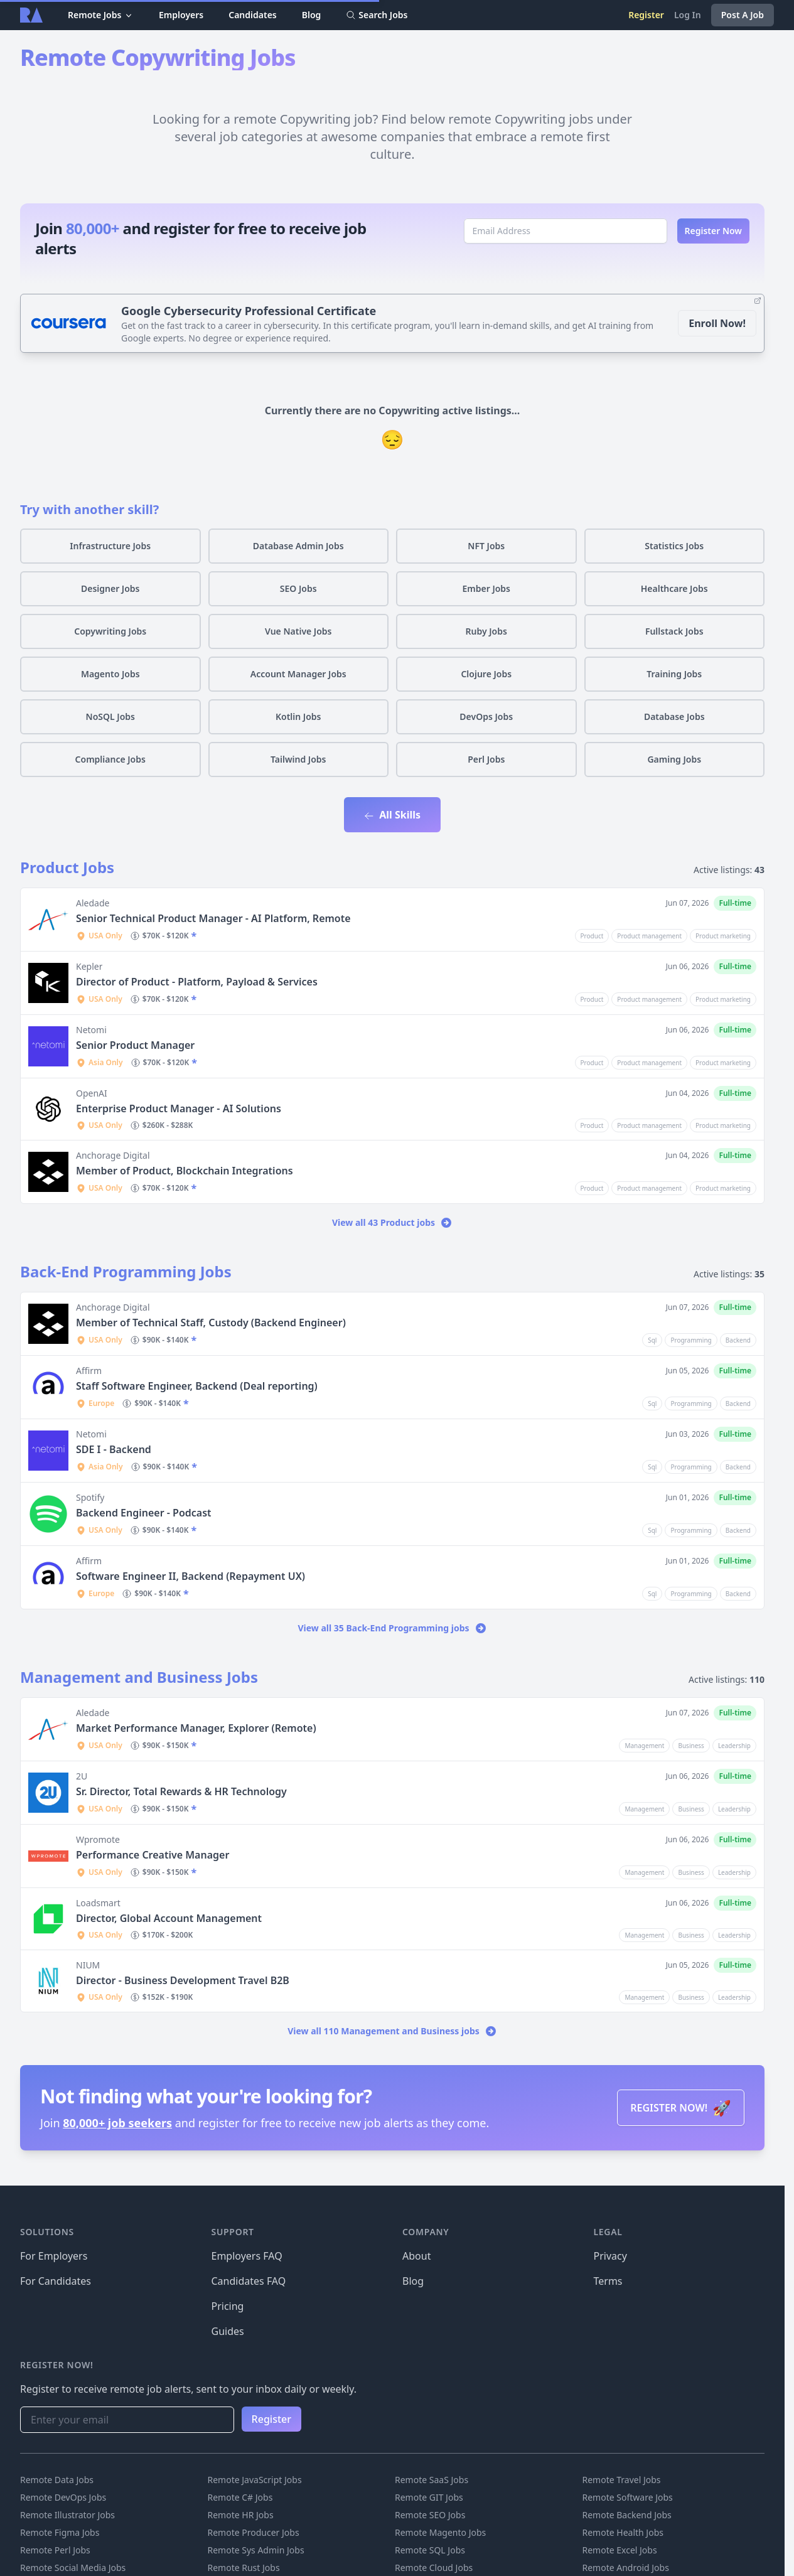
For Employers (53, 2256)
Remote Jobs (101, 15)
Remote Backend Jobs (627, 2515)
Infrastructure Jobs (110, 546)
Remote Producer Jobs (253, 2532)
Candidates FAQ (249, 2281)
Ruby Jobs (486, 631)
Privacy (610, 2256)
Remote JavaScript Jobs (255, 2480)
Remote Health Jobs (622, 2532)
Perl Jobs (486, 759)
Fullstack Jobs (674, 631)
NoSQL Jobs (110, 716)
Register (646, 15)
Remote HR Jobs (241, 2515)
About (416, 2256)
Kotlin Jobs (298, 716)
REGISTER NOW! (680, 2107)
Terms (608, 2281)
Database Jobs (674, 716)
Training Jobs (674, 674)
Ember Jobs (486, 588)
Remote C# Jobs (240, 2497)
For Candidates (55, 2281)
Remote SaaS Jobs (431, 2480)
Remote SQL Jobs (430, 2550)
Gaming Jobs (674, 759)
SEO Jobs (298, 588)
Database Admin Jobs (298, 546)
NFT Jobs (486, 546)
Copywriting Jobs (110, 631)
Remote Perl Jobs (55, 2550)
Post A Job (742, 15)
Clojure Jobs (486, 674)
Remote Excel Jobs (619, 2550)
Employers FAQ (247, 2256)
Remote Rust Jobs (244, 2567)
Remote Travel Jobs (621, 2480)
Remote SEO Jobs (430, 2515)
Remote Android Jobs (625, 2567)
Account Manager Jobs (298, 674)
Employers (181, 15)
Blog (311, 15)
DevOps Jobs (486, 716)
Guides (228, 2331)
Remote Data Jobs (57, 2480)
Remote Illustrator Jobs (67, 2515)
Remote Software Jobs (627, 2497)
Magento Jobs (110, 674)
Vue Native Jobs (298, 631)
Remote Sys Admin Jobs (256, 2550)
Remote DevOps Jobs (63, 2497)
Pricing (228, 2306)
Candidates (252, 15)
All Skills (392, 815)
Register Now (714, 231)
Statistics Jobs (674, 546)
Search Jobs (376, 15)
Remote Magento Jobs (440, 2532)
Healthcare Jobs (674, 588)
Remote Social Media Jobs (73, 2567)
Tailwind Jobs (298, 759)
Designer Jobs (110, 588)
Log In (687, 15)
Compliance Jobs (110, 759)
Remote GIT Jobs (429, 2497)
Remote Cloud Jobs (434, 2567)
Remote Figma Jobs (59, 2532)
